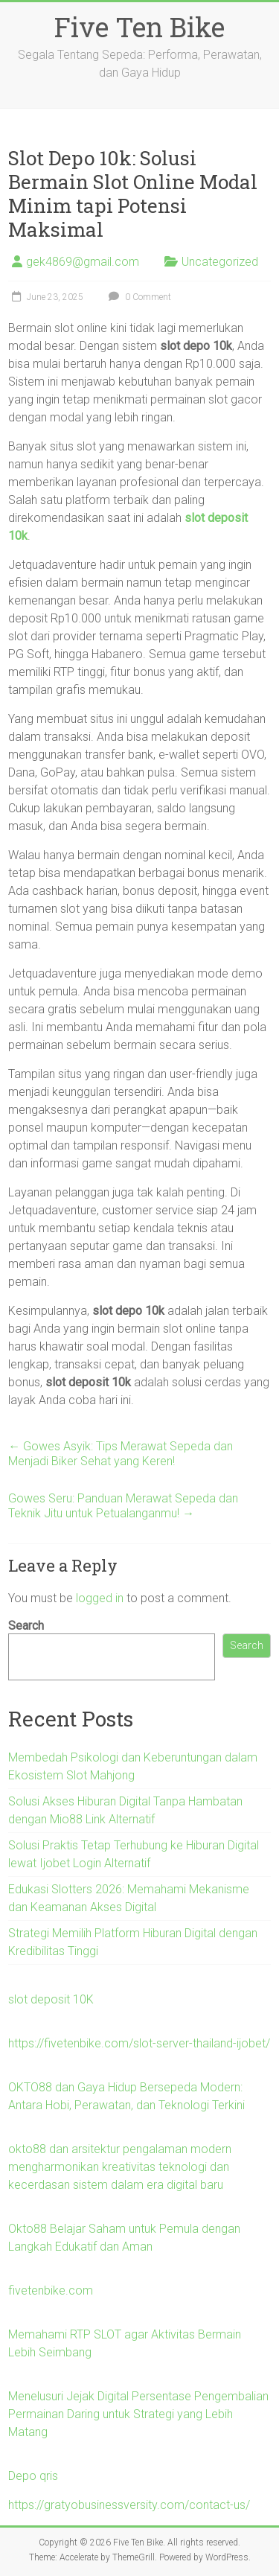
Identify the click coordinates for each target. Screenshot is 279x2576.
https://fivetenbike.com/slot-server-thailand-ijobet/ (139, 2043)
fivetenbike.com (50, 2290)
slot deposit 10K (51, 1999)
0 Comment (138, 297)
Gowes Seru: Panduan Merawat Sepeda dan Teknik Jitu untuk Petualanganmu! (123, 1505)
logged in (100, 1598)
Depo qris (33, 2476)
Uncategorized (220, 262)
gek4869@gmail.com (82, 262)
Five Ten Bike (139, 27)
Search (26, 1626)
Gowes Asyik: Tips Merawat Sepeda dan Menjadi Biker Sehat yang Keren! (120, 1453)
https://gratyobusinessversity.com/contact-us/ (129, 2505)
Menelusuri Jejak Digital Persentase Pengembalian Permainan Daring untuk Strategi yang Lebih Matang (138, 2414)
